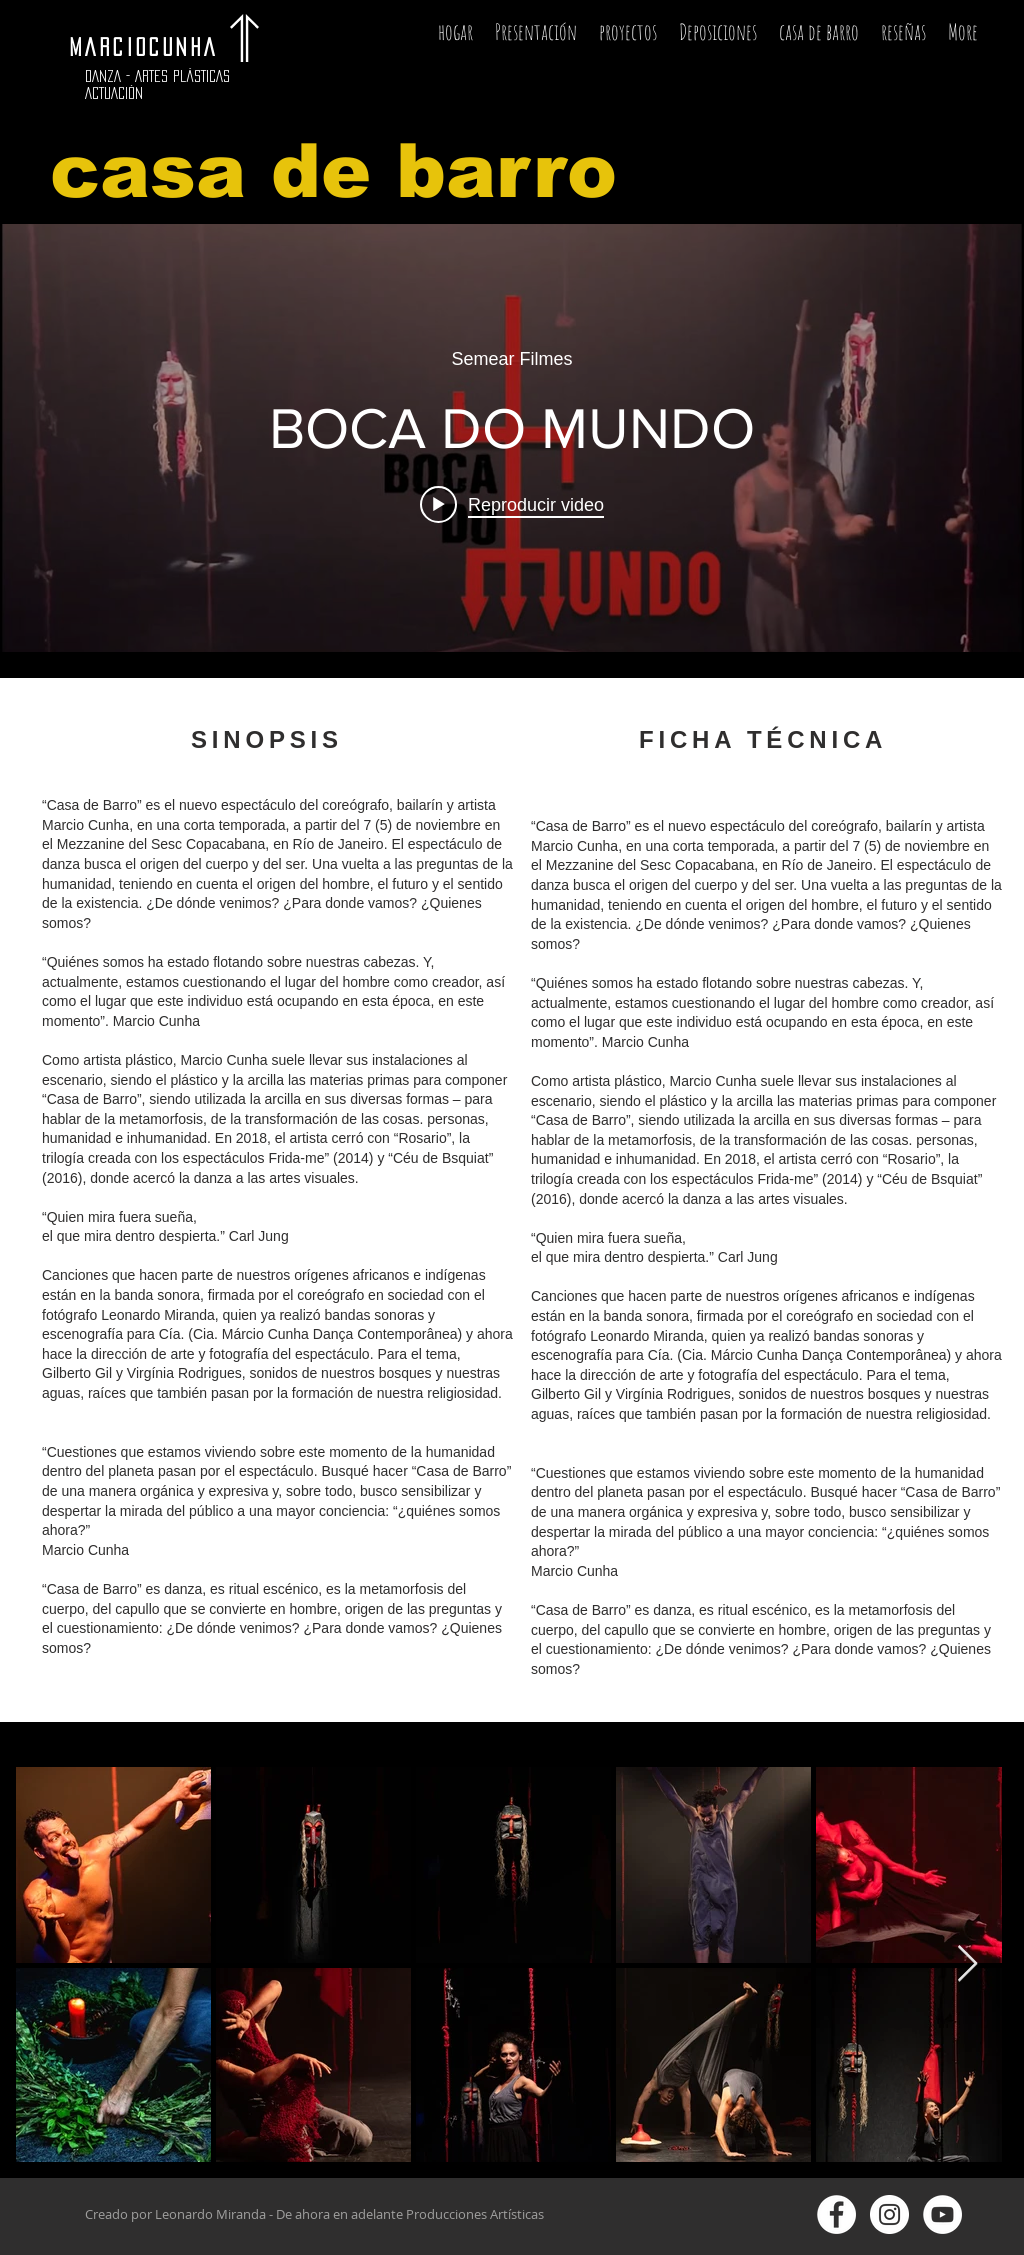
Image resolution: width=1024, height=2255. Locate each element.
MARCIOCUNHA (153, 47)
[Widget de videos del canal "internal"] (512, 438)
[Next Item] (967, 1964)
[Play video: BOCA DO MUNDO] (512, 504)
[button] (628, 38)
